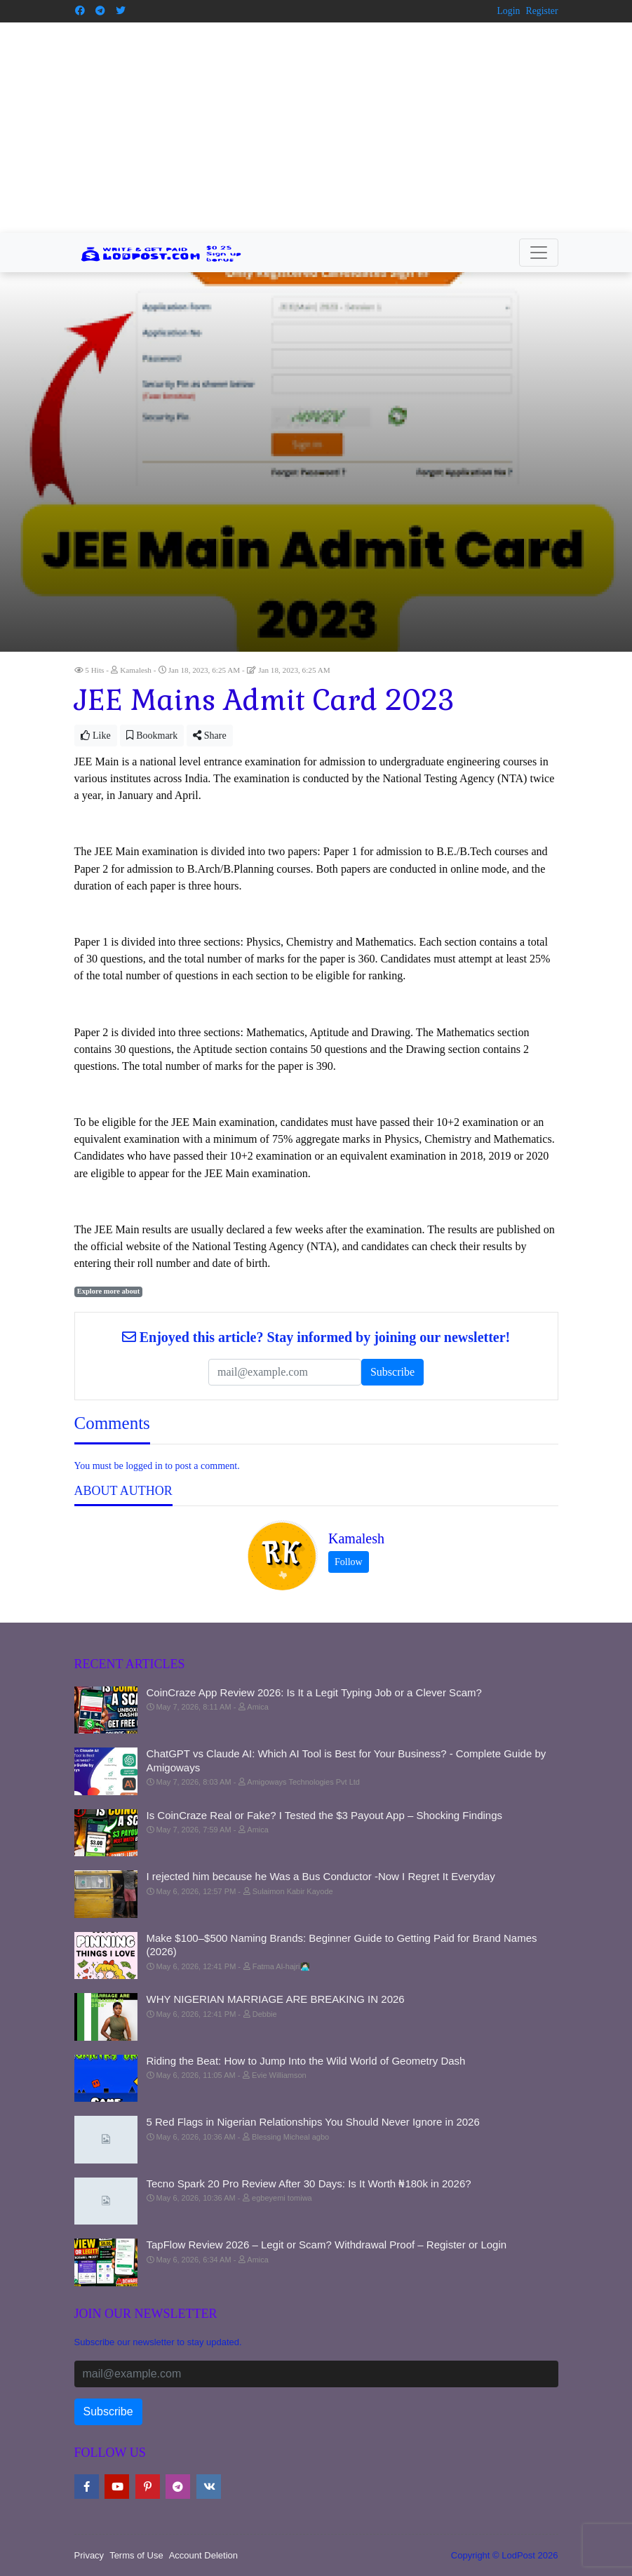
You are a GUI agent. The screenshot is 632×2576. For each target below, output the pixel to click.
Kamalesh (356, 1537)
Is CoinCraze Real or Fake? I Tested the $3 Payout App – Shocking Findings (325, 1814)
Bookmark (152, 735)
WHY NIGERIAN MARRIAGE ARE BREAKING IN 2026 (276, 1999)
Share (209, 735)
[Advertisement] (316, 127)
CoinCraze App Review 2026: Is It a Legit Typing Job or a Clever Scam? (314, 1692)
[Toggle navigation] (538, 252)
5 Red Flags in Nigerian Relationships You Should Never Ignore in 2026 (313, 2122)
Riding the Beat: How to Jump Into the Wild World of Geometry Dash (306, 2060)
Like (96, 735)
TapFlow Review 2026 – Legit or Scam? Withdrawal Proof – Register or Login (327, 2244)
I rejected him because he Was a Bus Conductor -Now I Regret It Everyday (321, 1876)
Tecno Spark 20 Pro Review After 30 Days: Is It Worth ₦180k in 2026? (309, 2183)
